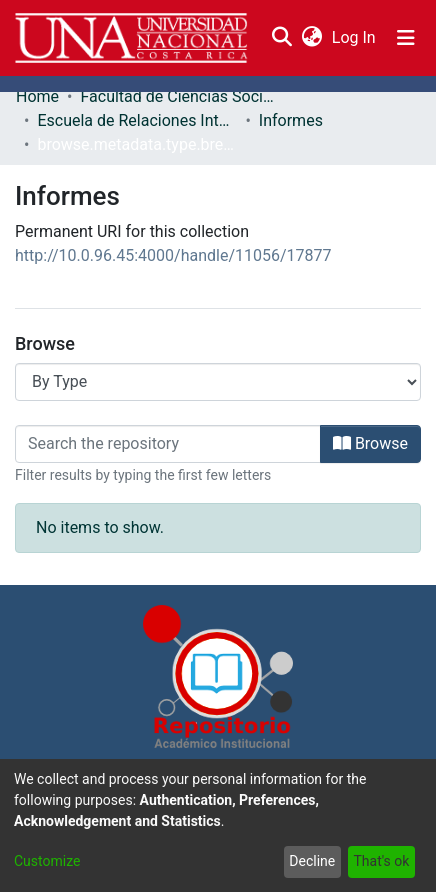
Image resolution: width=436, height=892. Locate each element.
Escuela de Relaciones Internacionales (137, 120)
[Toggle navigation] (406, 38)
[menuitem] (311, 38)
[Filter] (168, 444)
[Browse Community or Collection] (218, 382)
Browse (370, 443)
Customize (47, 861)
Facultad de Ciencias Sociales (180, 96)
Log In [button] (355, 37)
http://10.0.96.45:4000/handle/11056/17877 (173, 255)
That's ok (381, 861)
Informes (291, 120)
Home (37, 96)
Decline (312, 861)
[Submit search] (281, 38)
